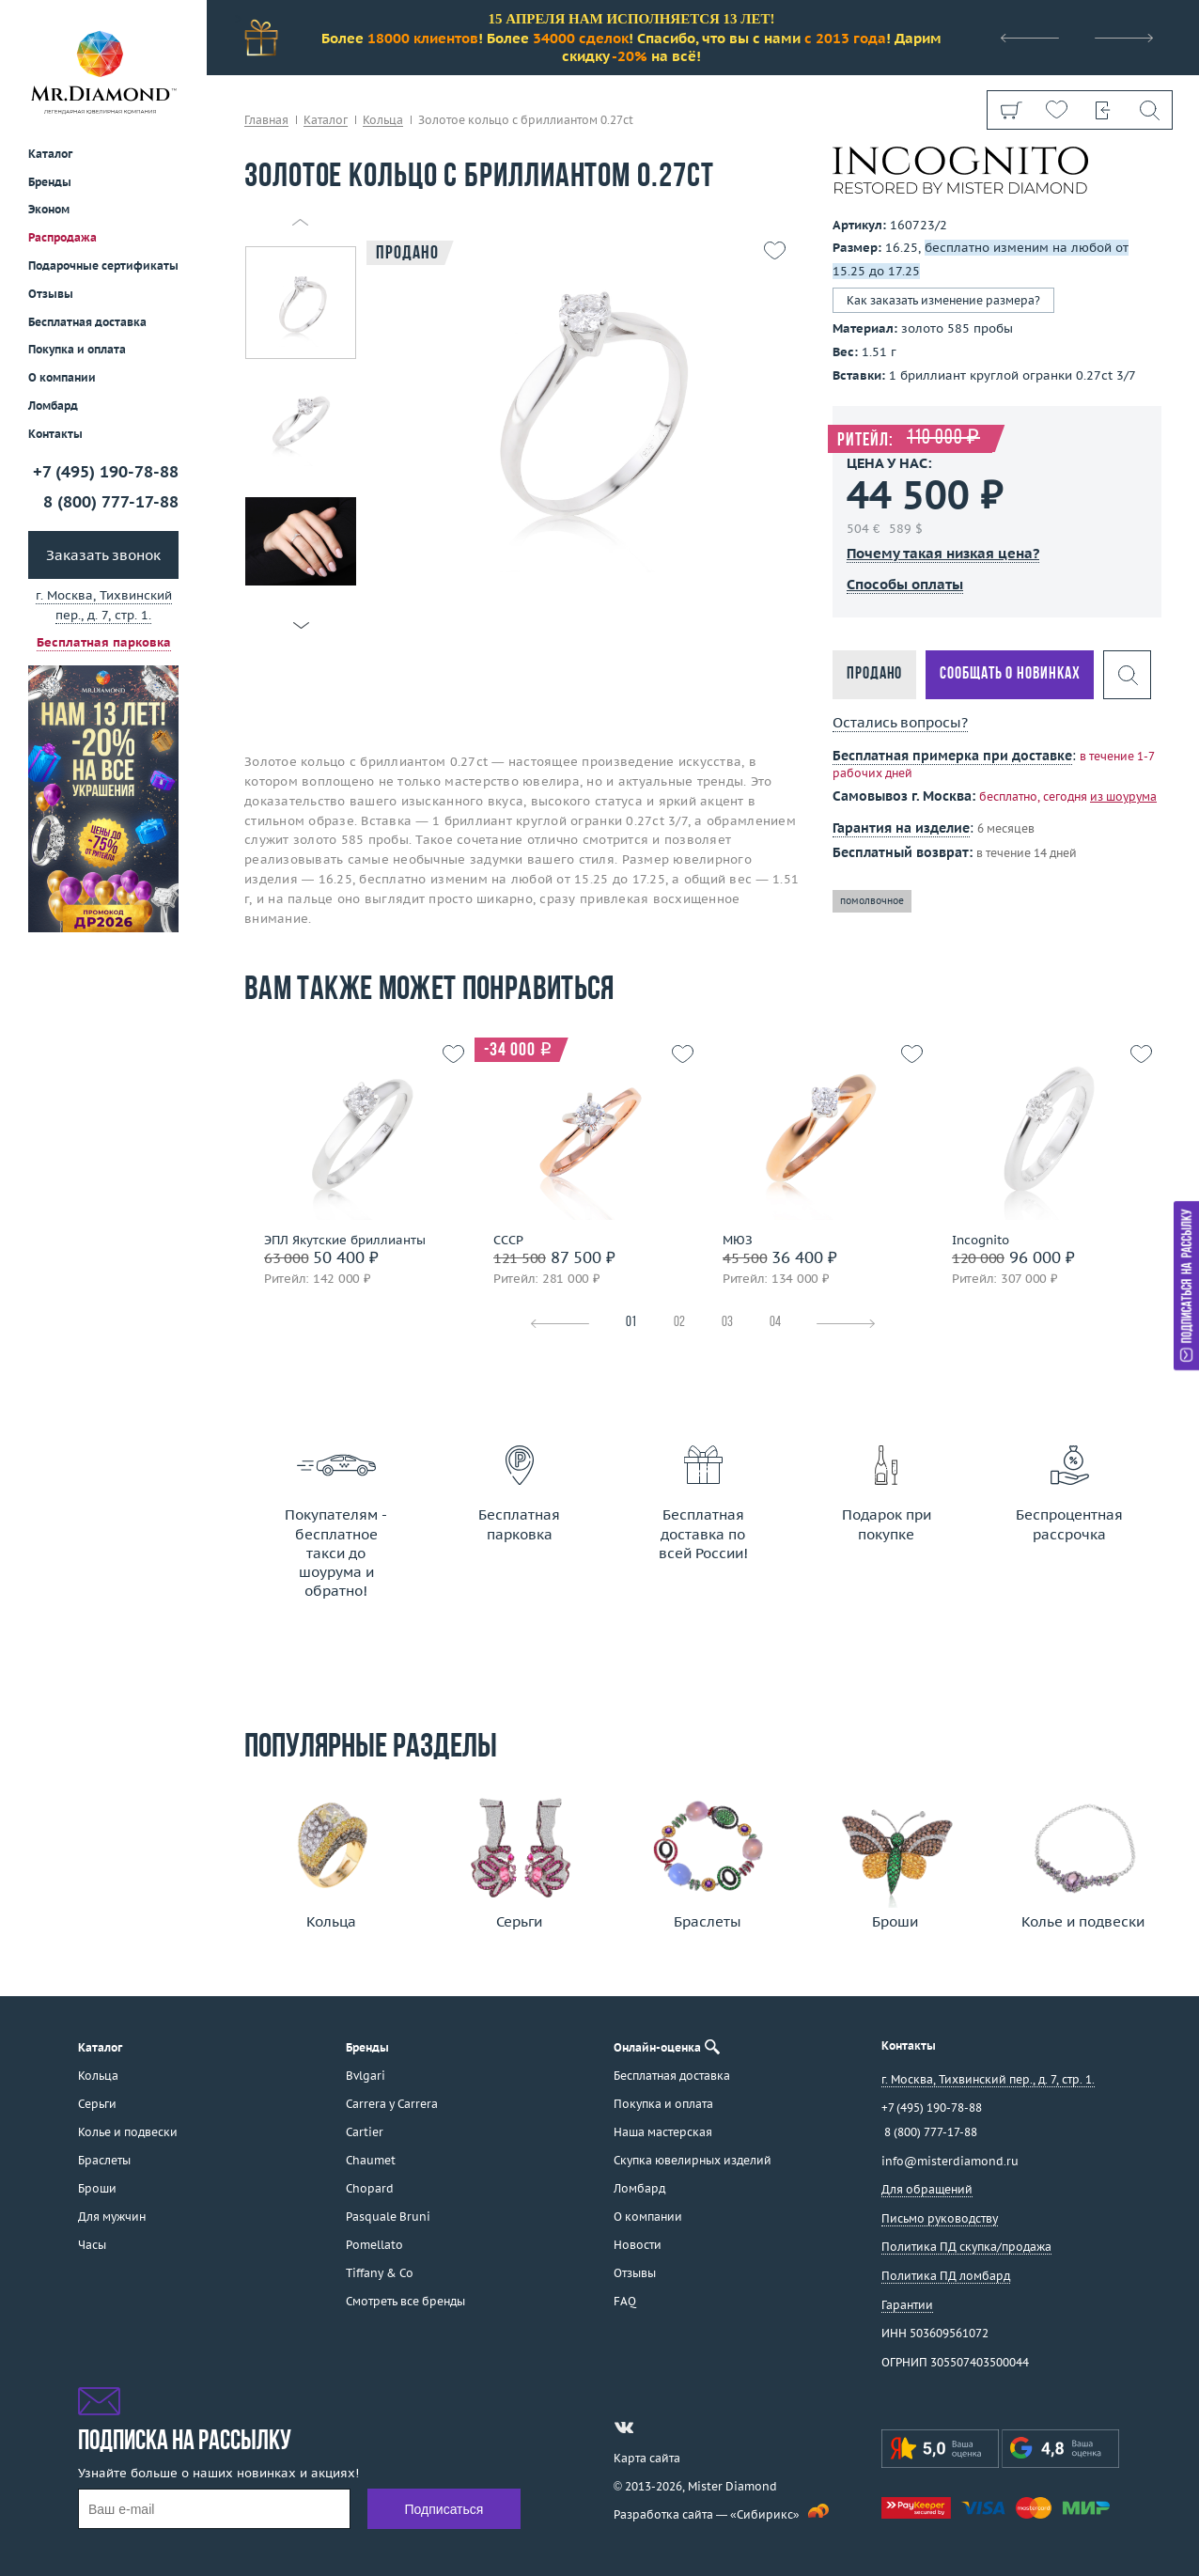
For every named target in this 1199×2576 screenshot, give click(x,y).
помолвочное (872, 901)
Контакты (55, 434)
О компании (62, 377)
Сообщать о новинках (1010, 674)
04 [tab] (775, 1323)
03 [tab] (727, 1323)
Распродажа (62, 237)
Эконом (49, 209)
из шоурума (1123, 796)
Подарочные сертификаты (103, 265)
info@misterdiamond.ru (950, 2161)
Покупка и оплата (77, 349)
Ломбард (53, 405)
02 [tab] (679, 1323)
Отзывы (50, 294)
